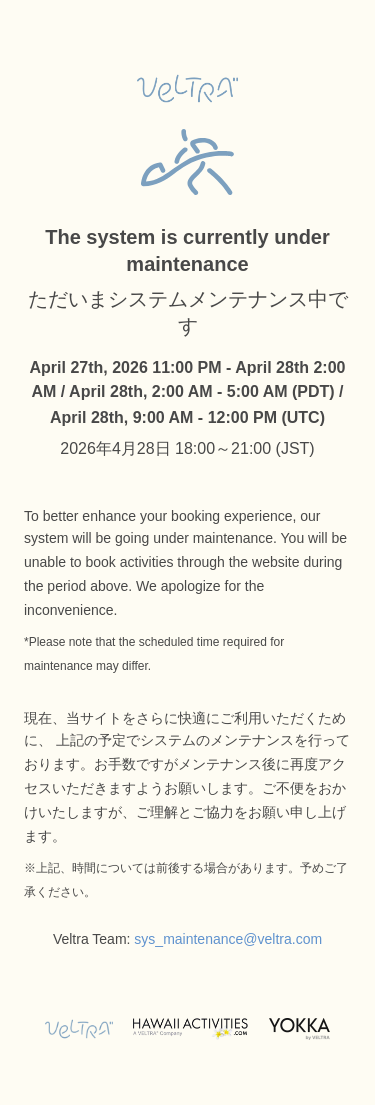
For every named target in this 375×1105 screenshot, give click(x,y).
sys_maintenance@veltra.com (228, 939)
